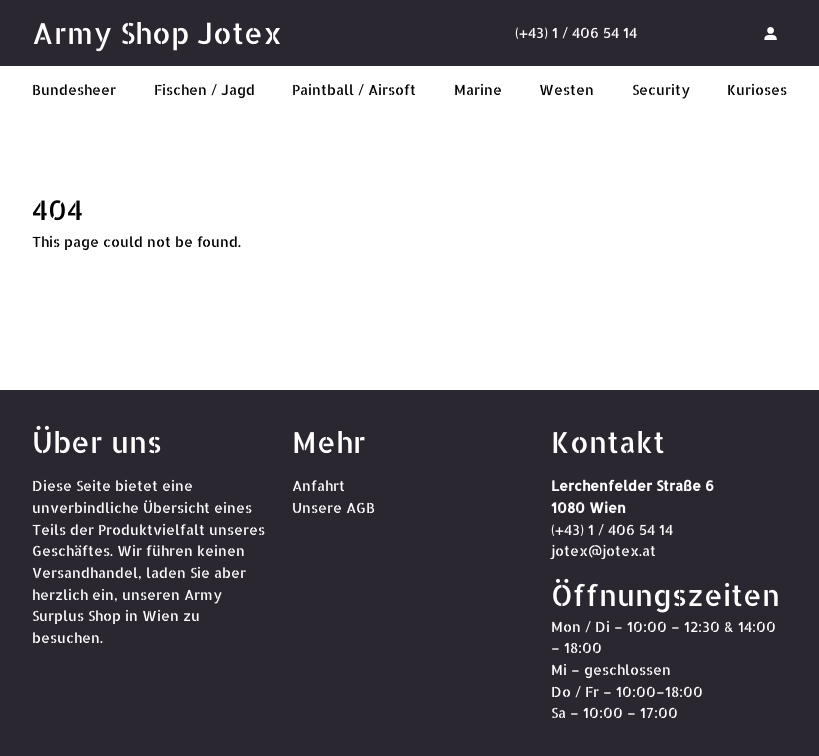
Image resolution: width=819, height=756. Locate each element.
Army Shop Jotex (157, 32)
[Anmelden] (770, 33)
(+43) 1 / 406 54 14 (576, 32)
